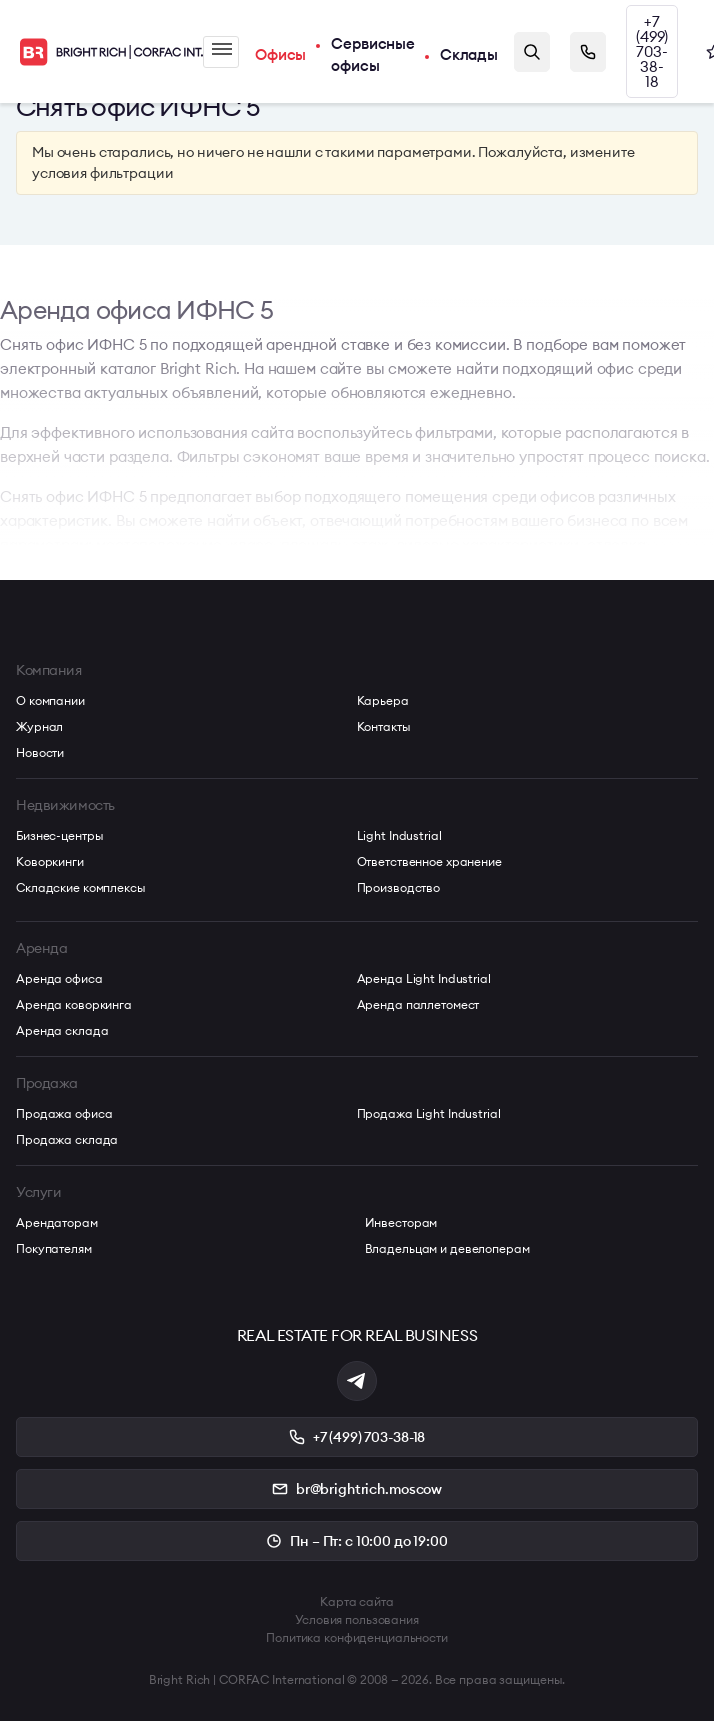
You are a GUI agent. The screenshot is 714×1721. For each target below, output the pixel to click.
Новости (40, 752)
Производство (399, 887)
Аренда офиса (59, 978)
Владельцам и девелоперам (447, 1248)
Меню (222, 49)
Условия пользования (357, 1619)
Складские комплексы (81, 887)
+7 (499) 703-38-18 (652, 51)
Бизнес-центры (59, 835)
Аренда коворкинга (74, 1004)
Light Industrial (399, 835)
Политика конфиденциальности (357, 1637)
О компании (50, 700)
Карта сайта (357, 1601)
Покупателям (54, 1248)
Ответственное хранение (429, 861)
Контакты (384, 726)
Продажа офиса (64, 1113)
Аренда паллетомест (418, 1004)
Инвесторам (401, 1222)
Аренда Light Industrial (424, 978)
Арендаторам (57, 1222)
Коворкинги (50, 861)
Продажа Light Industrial (429, 1113)
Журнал (39, 726)
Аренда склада (62, 1030)
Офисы (280, 54)
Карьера (383, 700)
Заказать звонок (588, 52)
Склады (469, 54)
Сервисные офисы (373, 55)
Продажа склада (67, 1139)
